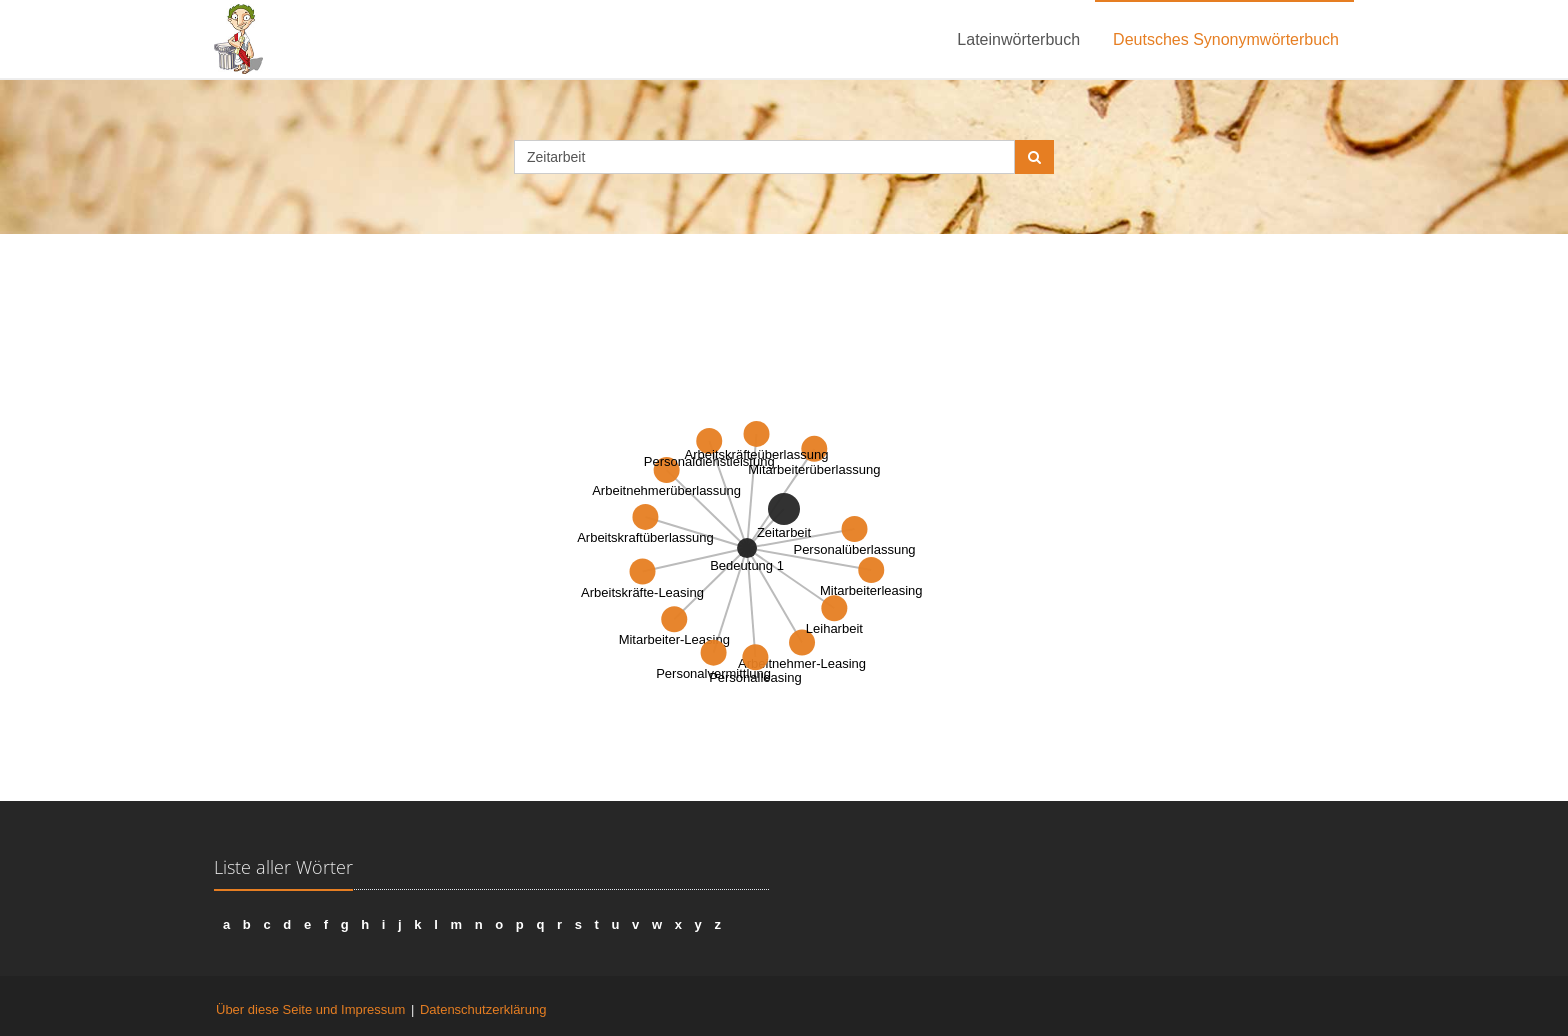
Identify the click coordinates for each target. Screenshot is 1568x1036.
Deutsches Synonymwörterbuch (1226, 39)
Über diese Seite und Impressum (310, 1009)
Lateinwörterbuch (1018, 39)
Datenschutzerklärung (483, 1009)
